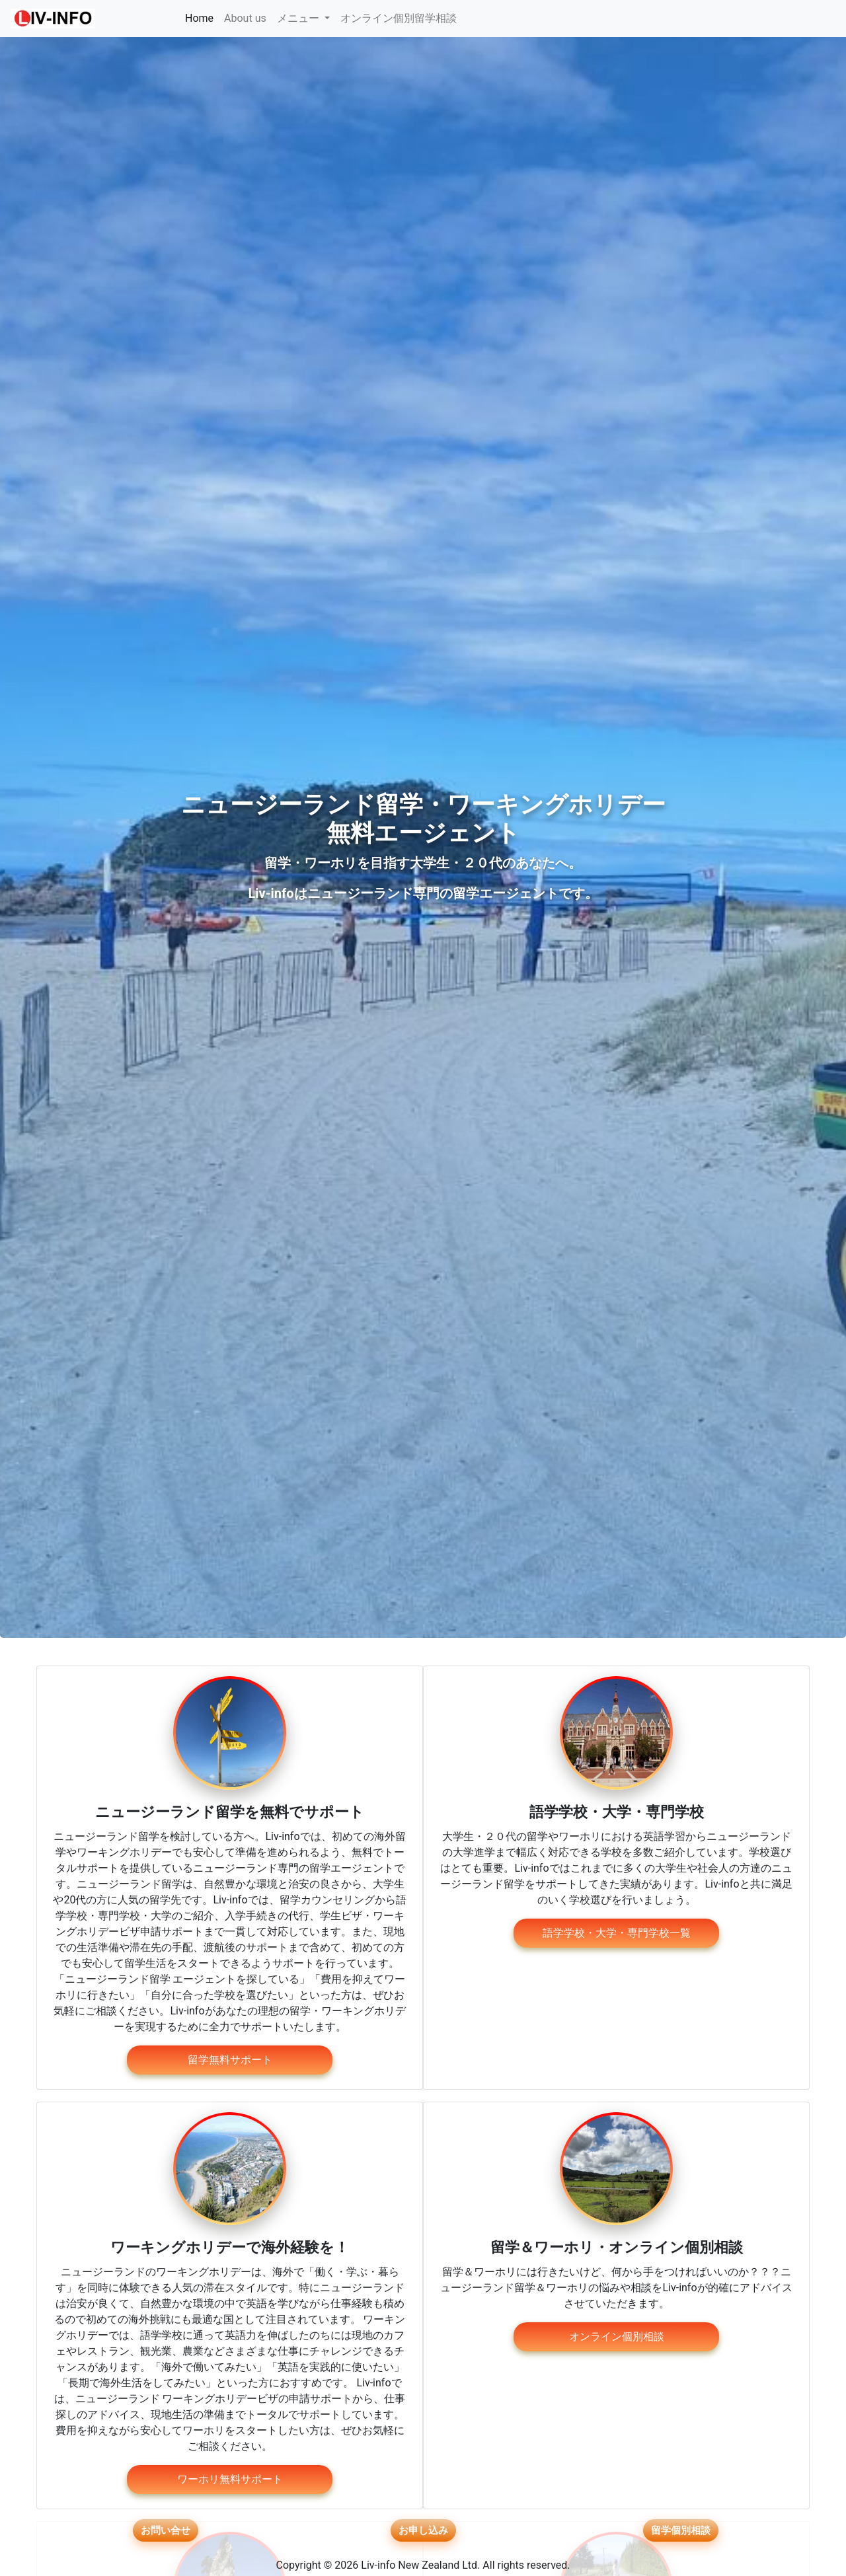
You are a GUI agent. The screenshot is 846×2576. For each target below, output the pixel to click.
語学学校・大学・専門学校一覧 (617, 1933)
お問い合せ (165, 2530)
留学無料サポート (230, 2059)
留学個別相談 (680, 2530)
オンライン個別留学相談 (398, 18)
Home (202, 17)
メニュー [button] (299, 18)
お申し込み (423, 2530)
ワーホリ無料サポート (230, 2479)
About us (245, 18)
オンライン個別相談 (616, 2336)
